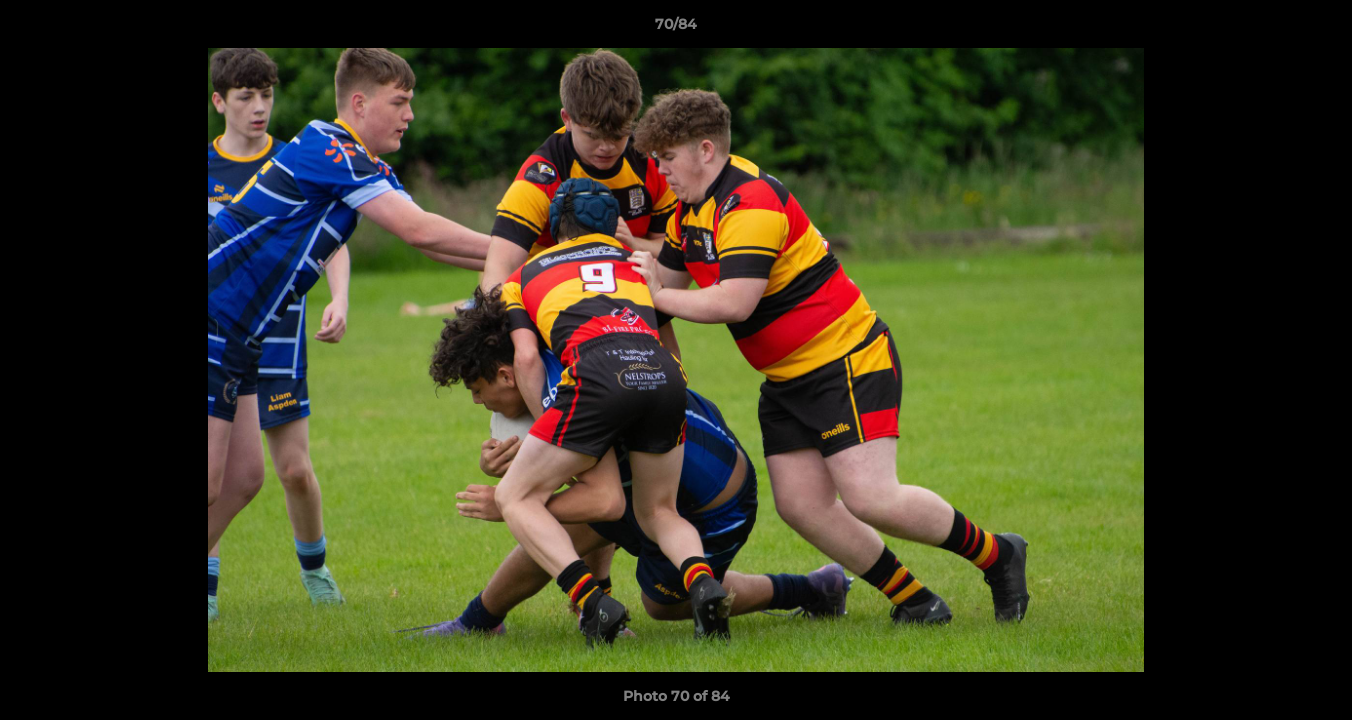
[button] (1316, 29)
